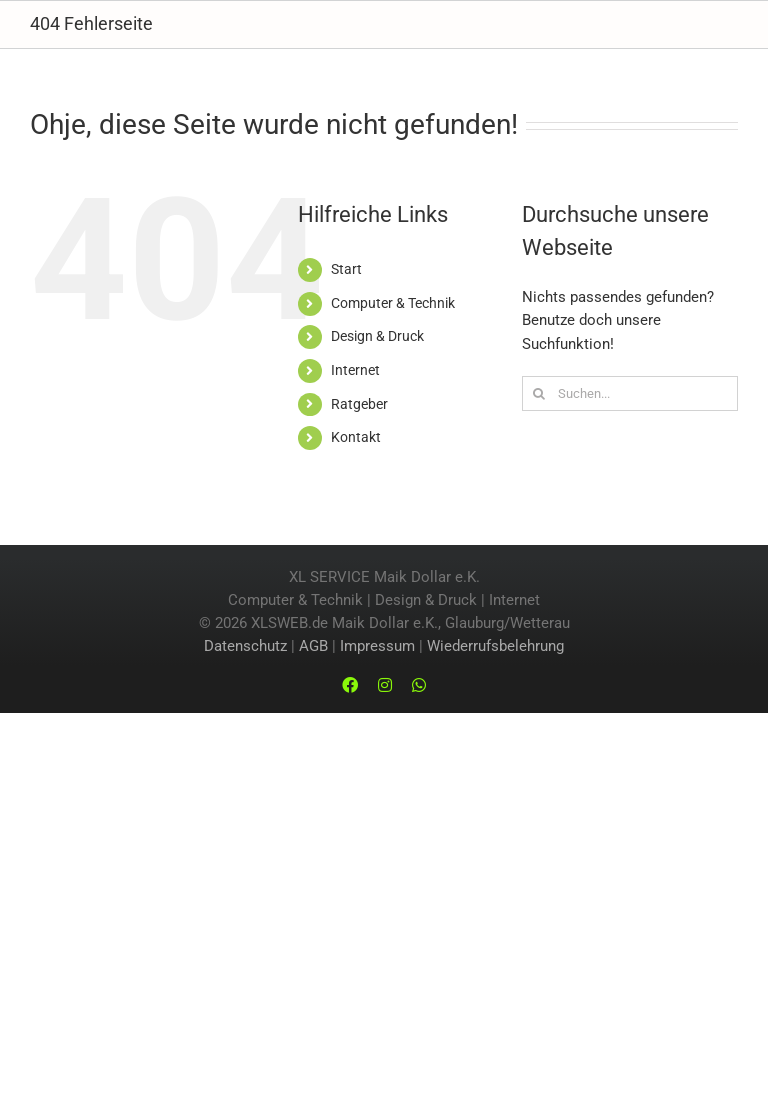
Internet (355, 370)
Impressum (377, 646)
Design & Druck (377, 336)
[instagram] (385, 685)
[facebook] (350, 685)
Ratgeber (359, 404)
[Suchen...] (630, 393)
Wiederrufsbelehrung (495, 646)
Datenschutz (245, 646)
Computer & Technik (393, 303)
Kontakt (356, 437)
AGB (313, 646)
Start (346, 269)
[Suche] (539, 393)
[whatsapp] (419, 685)
